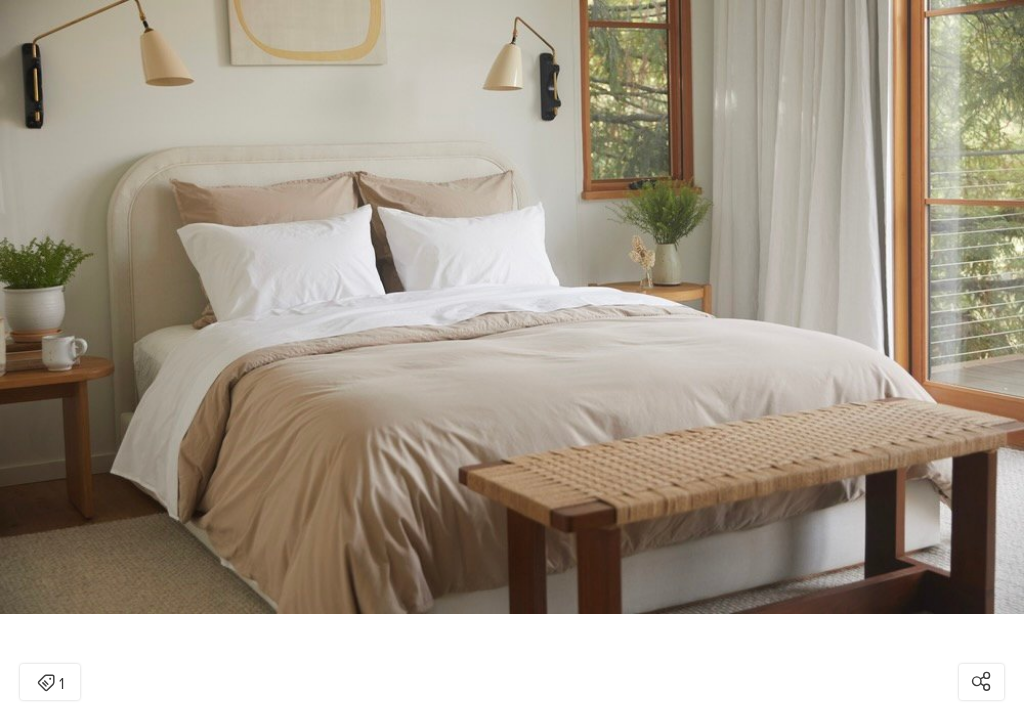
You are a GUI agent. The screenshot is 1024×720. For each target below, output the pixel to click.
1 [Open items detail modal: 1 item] (50, 684)
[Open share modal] (981, 682)
